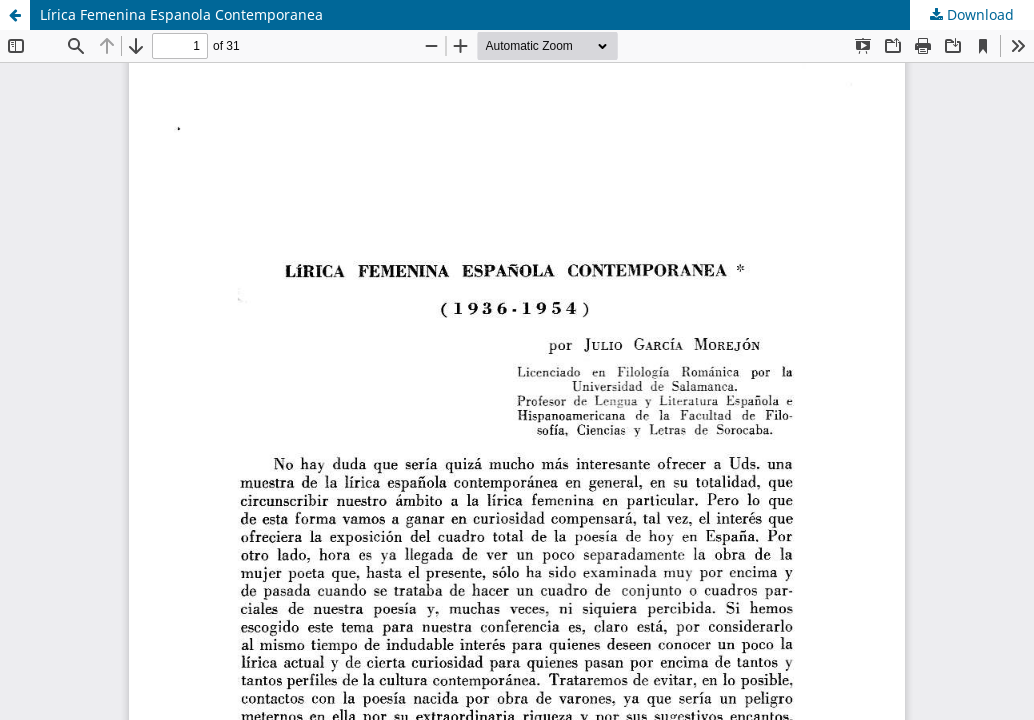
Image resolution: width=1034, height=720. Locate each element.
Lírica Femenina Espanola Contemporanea (181, 14)
